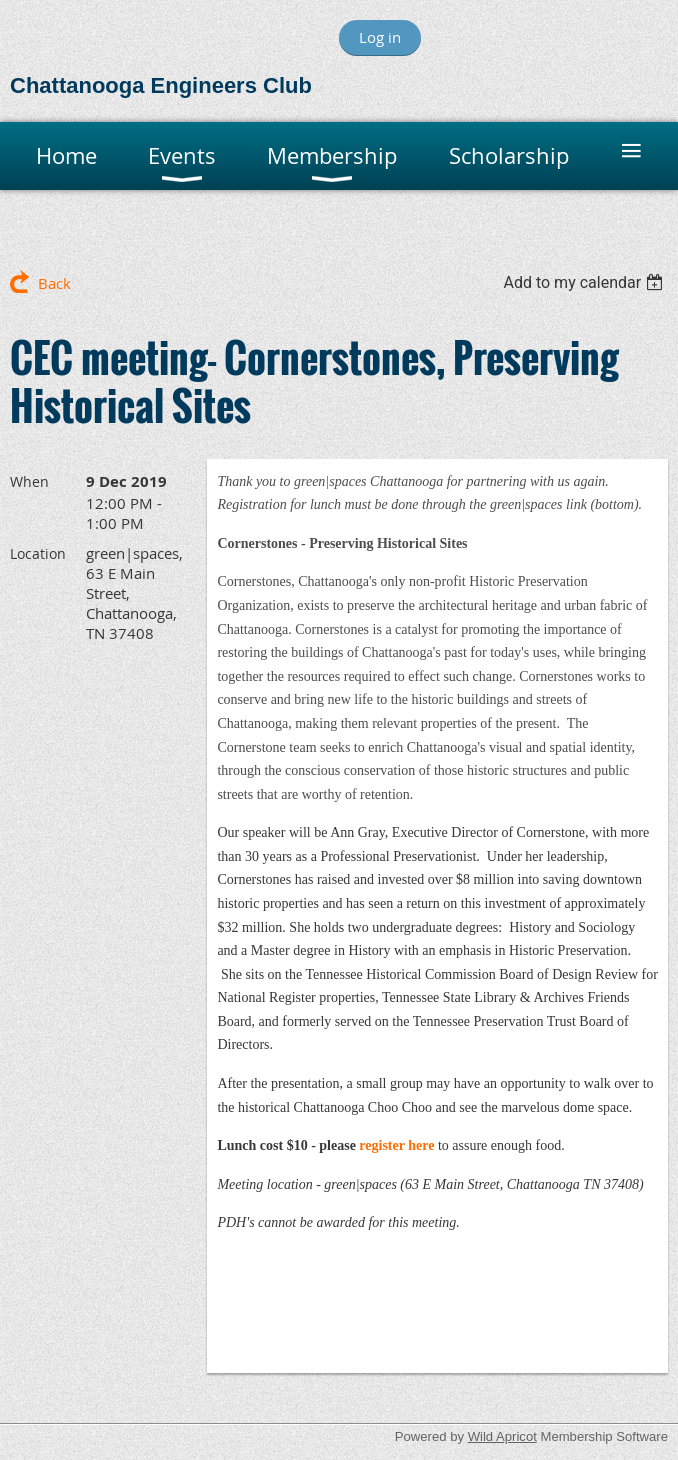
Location (38, 553)
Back (54, 283)
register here (396, 1145)
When (29, 481)
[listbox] (585, 282)
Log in (380, 37)
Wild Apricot (502, 1436)
